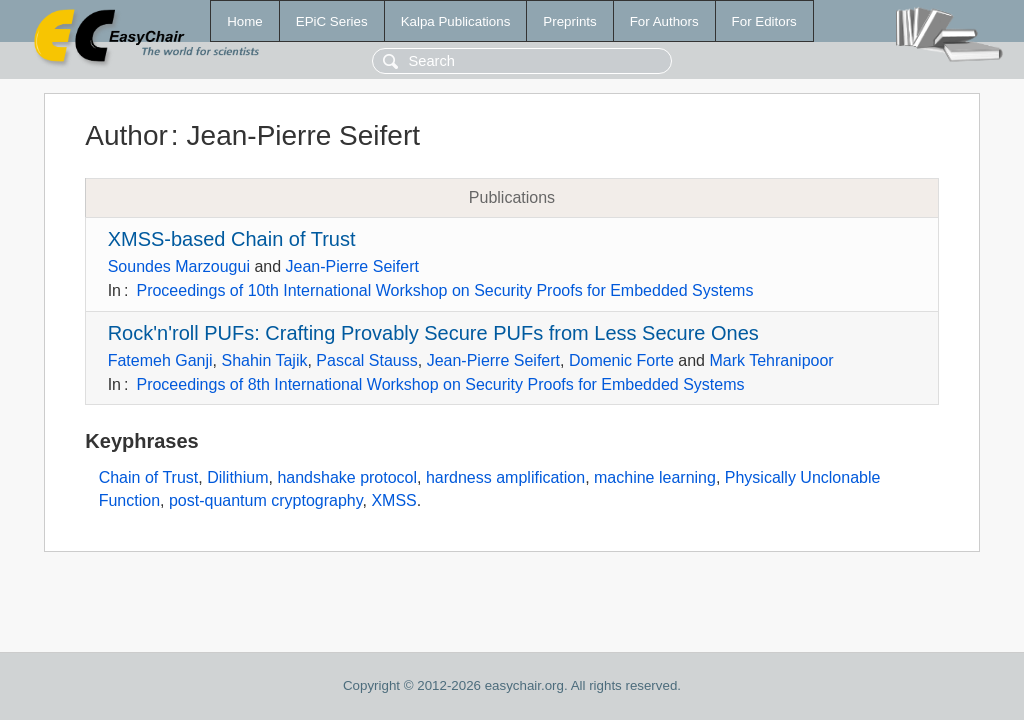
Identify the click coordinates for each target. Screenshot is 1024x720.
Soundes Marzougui (179, 266)
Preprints (569, 21)
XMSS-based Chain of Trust (232, 239)
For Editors (764, 21)
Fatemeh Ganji (160, 360)
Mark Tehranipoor (771, 360)
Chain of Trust (149, 477)
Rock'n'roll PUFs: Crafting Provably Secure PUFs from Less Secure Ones (433, 333)
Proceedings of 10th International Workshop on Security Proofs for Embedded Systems (444, 290)
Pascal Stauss (366, 360)
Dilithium (237, 477)
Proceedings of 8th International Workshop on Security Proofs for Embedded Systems (440, 384)
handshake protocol (347, 477)
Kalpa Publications (456, 21)
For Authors (664, 21)
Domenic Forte (621, 360)
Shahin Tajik (264, 360)
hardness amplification (505, 477)
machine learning (655, 477)
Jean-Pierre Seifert (352, 266)
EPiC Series (332, 21)
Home (245, 21)
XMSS (393, 500)
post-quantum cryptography (266, 500)
